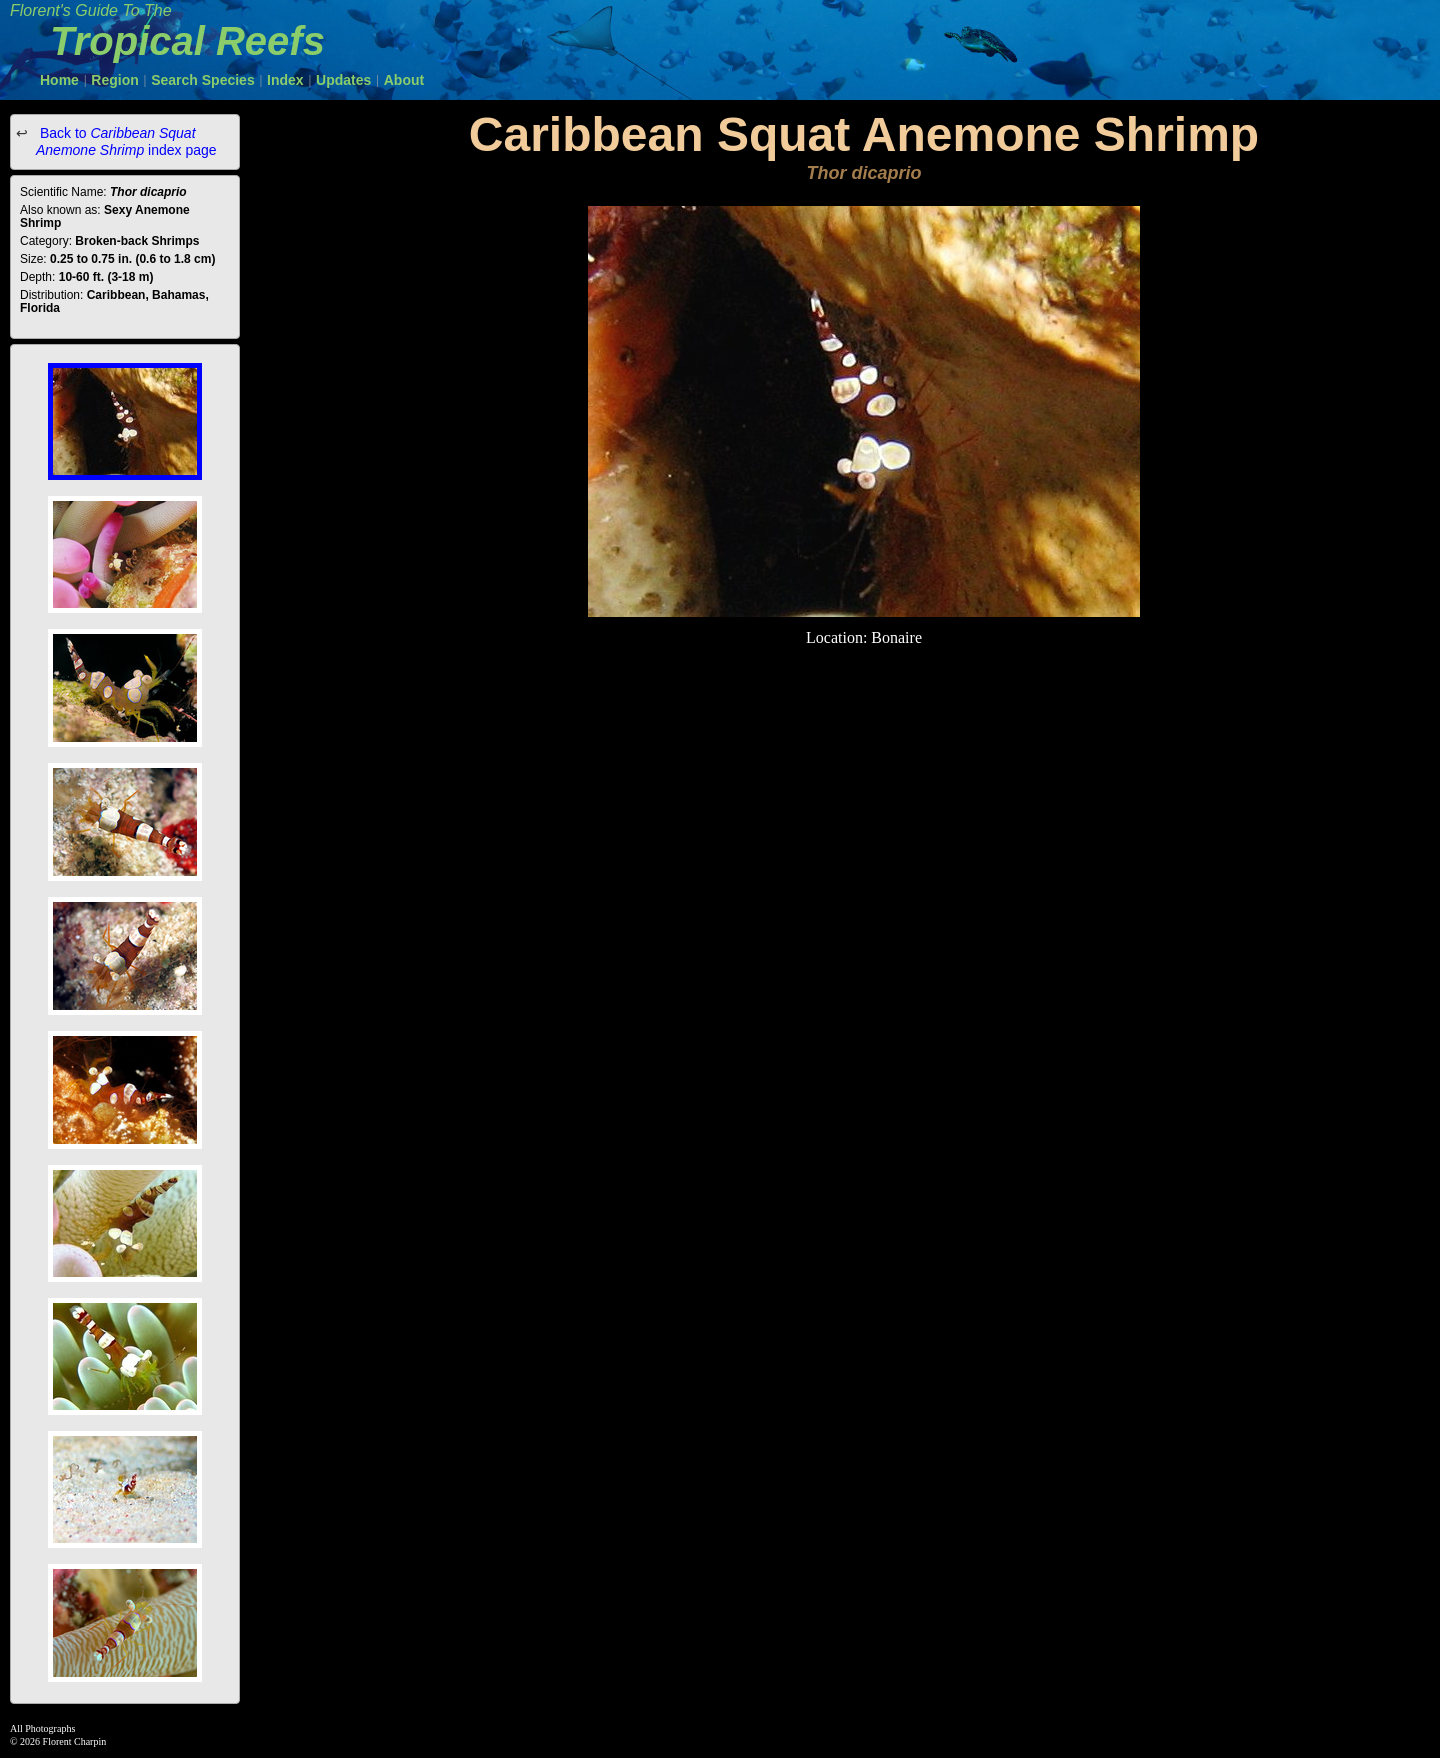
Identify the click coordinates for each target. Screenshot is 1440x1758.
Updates (343, 80)
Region (114, 80)
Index (285, 80)
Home (59, 80)
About (404, 80)
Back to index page (126, 141)
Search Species (203, 80)
